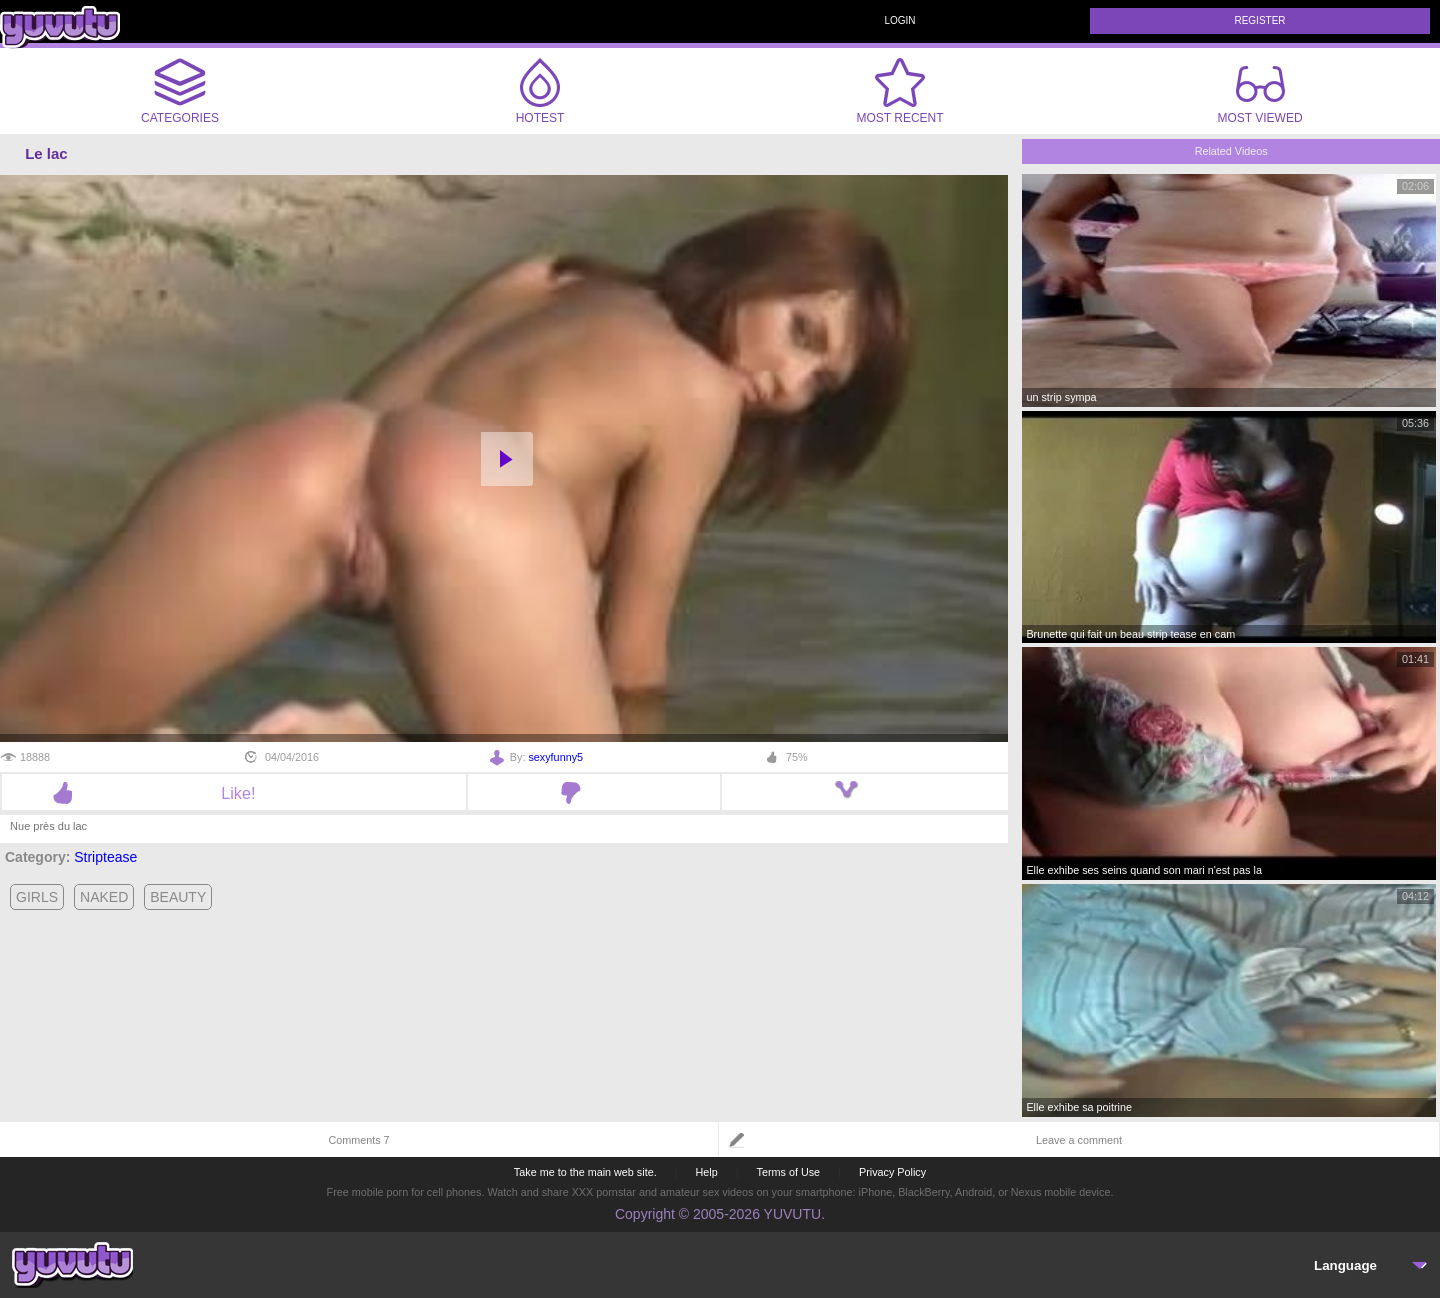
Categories (180, 91)
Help (706, 1172)
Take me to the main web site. (585, 1172)
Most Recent (899, 91)
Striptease (105, 857)
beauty (178, 897)
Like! (233, 793)
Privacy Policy (892, 1172)
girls (37, 897)
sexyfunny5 (555, 757)
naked (104, 897)
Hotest (540, 91)
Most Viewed (1259, 95)
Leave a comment (1079, 1140)
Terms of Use (789, 1172)
